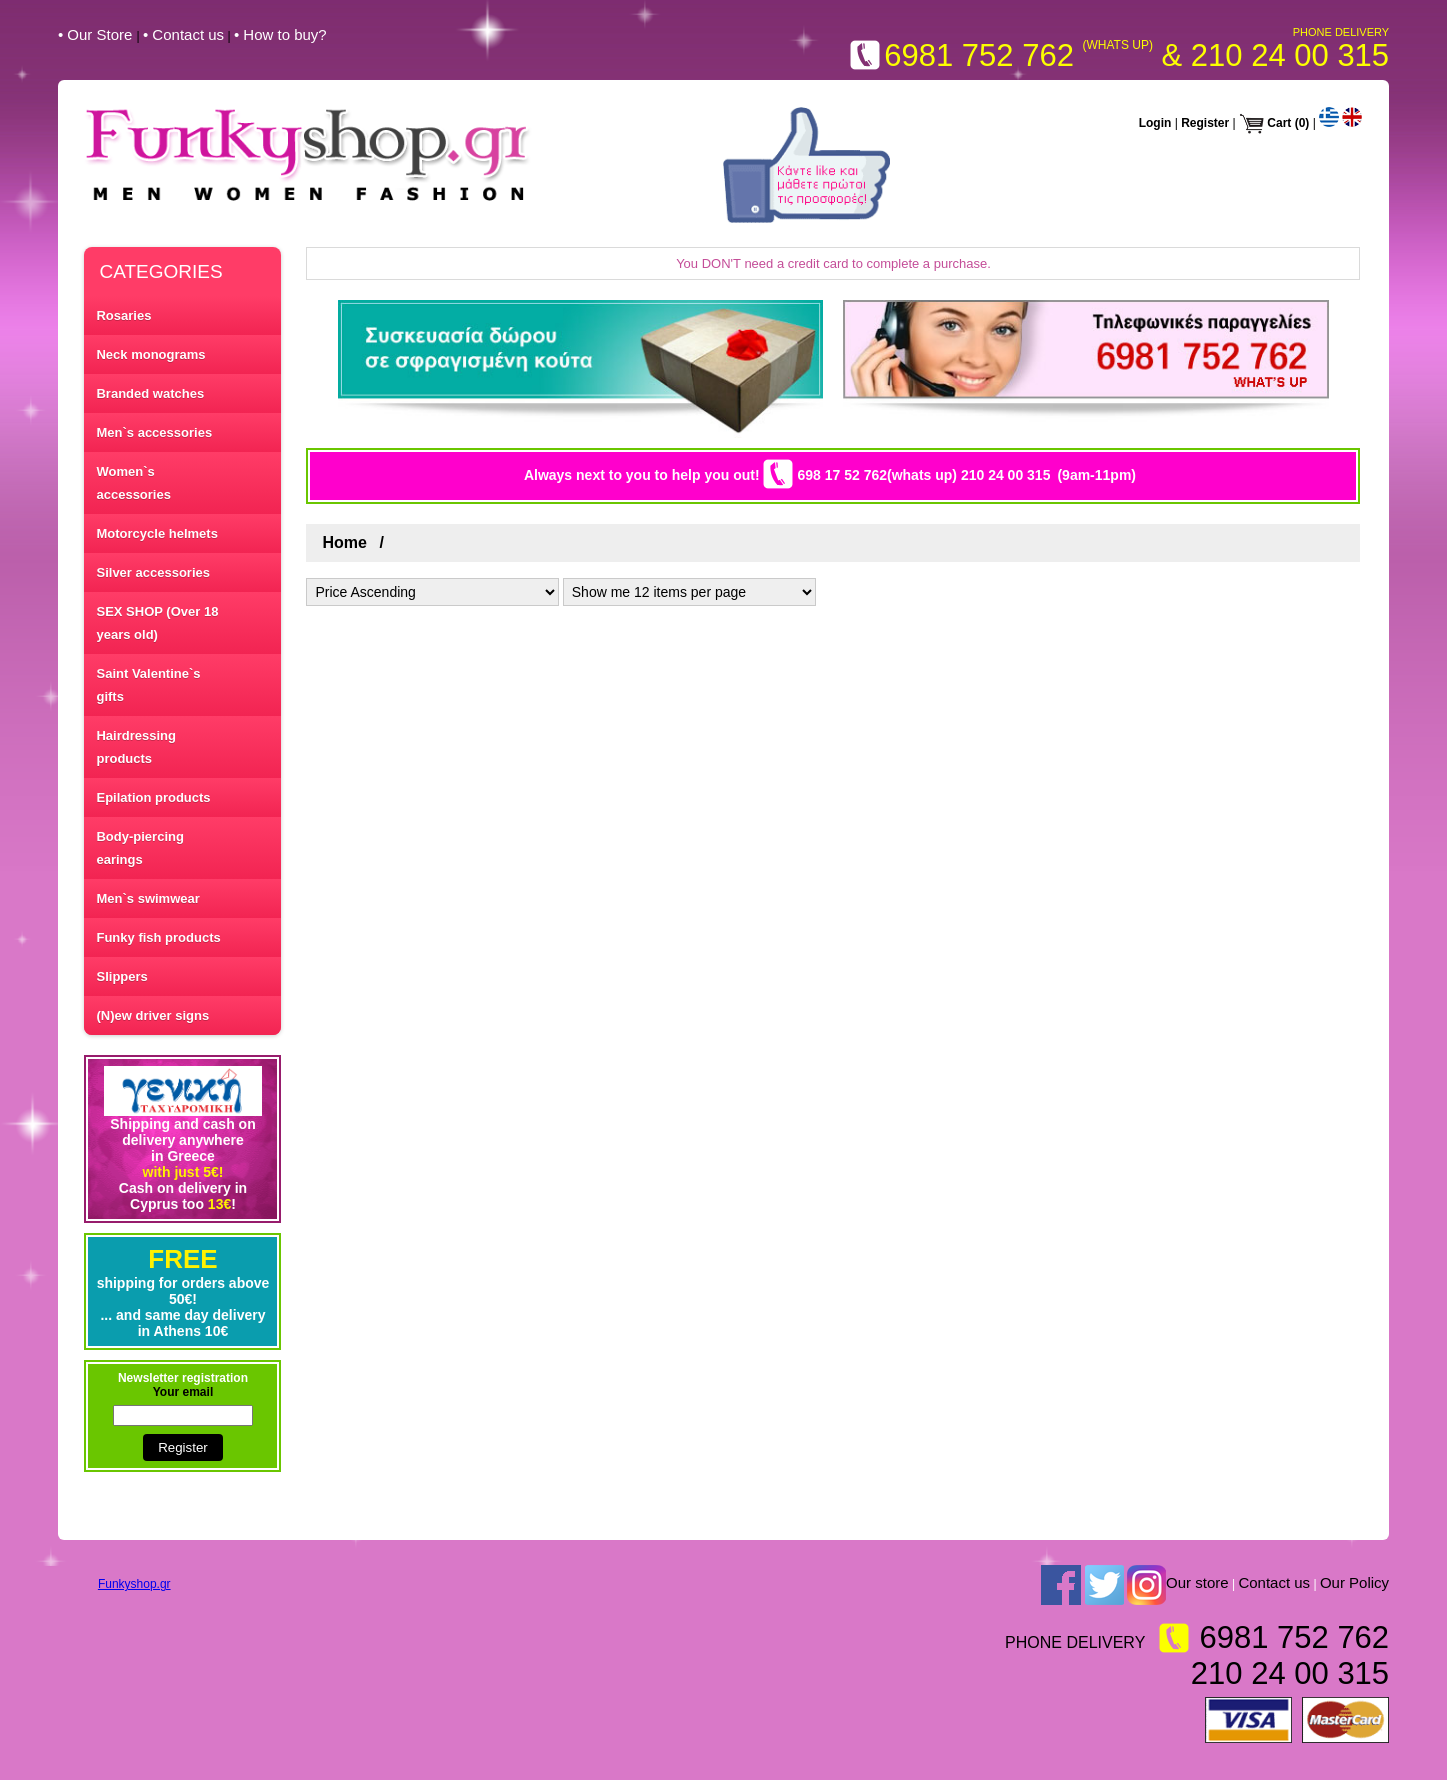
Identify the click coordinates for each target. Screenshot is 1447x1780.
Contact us (1274, 1583)
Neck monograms (150, 354)
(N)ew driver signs (152, 1015)
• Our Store (97, 34)
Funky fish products (158, 937)
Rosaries (123, 315)
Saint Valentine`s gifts (148, 685)
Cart (1279, 123)
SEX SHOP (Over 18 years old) (157, 623)
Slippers (121, 976)
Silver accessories (152, 572)
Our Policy (1354, 1583)
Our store (1197, 1583)
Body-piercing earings (139, 848)
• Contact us (183, 34)
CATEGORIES (160, 271)
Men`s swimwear (147, 898)
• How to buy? (280, 34)
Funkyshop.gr (134, 1584)
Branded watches (150, 393)
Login (1155, 123)
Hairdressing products (135, 747)
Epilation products (153, 797)
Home (344, 542)
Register (1205, 123)
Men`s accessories (154, 432)
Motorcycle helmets (156, 533)
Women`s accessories (133, 483)
